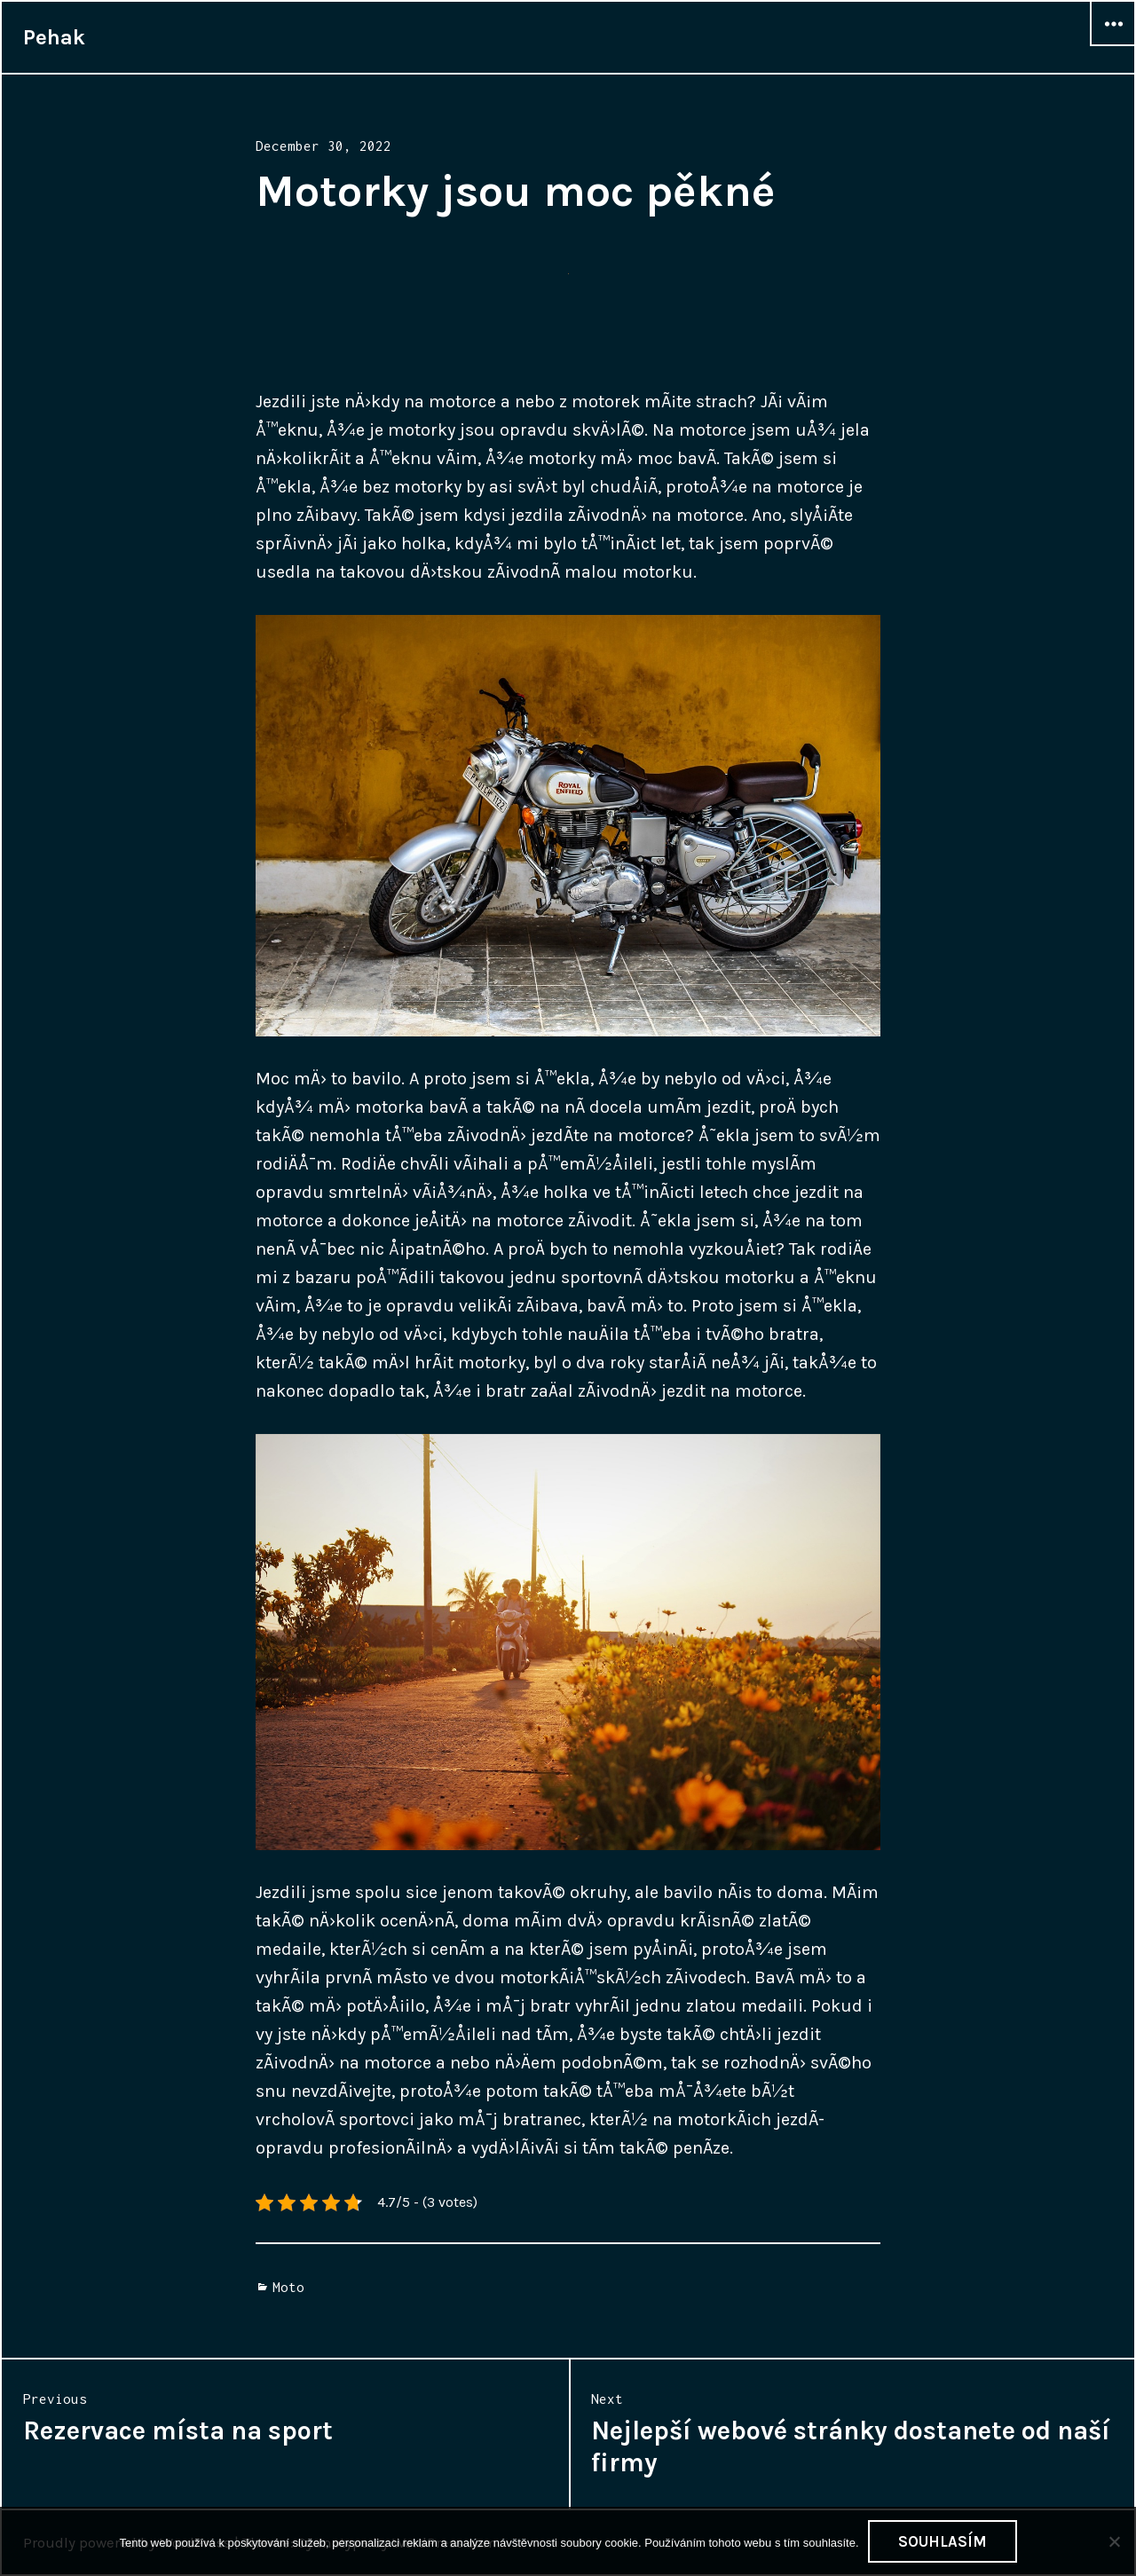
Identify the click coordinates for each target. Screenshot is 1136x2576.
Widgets (1113, 45)
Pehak (54, 37)
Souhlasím (942, 2541)
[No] (1114, 2541)
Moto (288, 2287)
